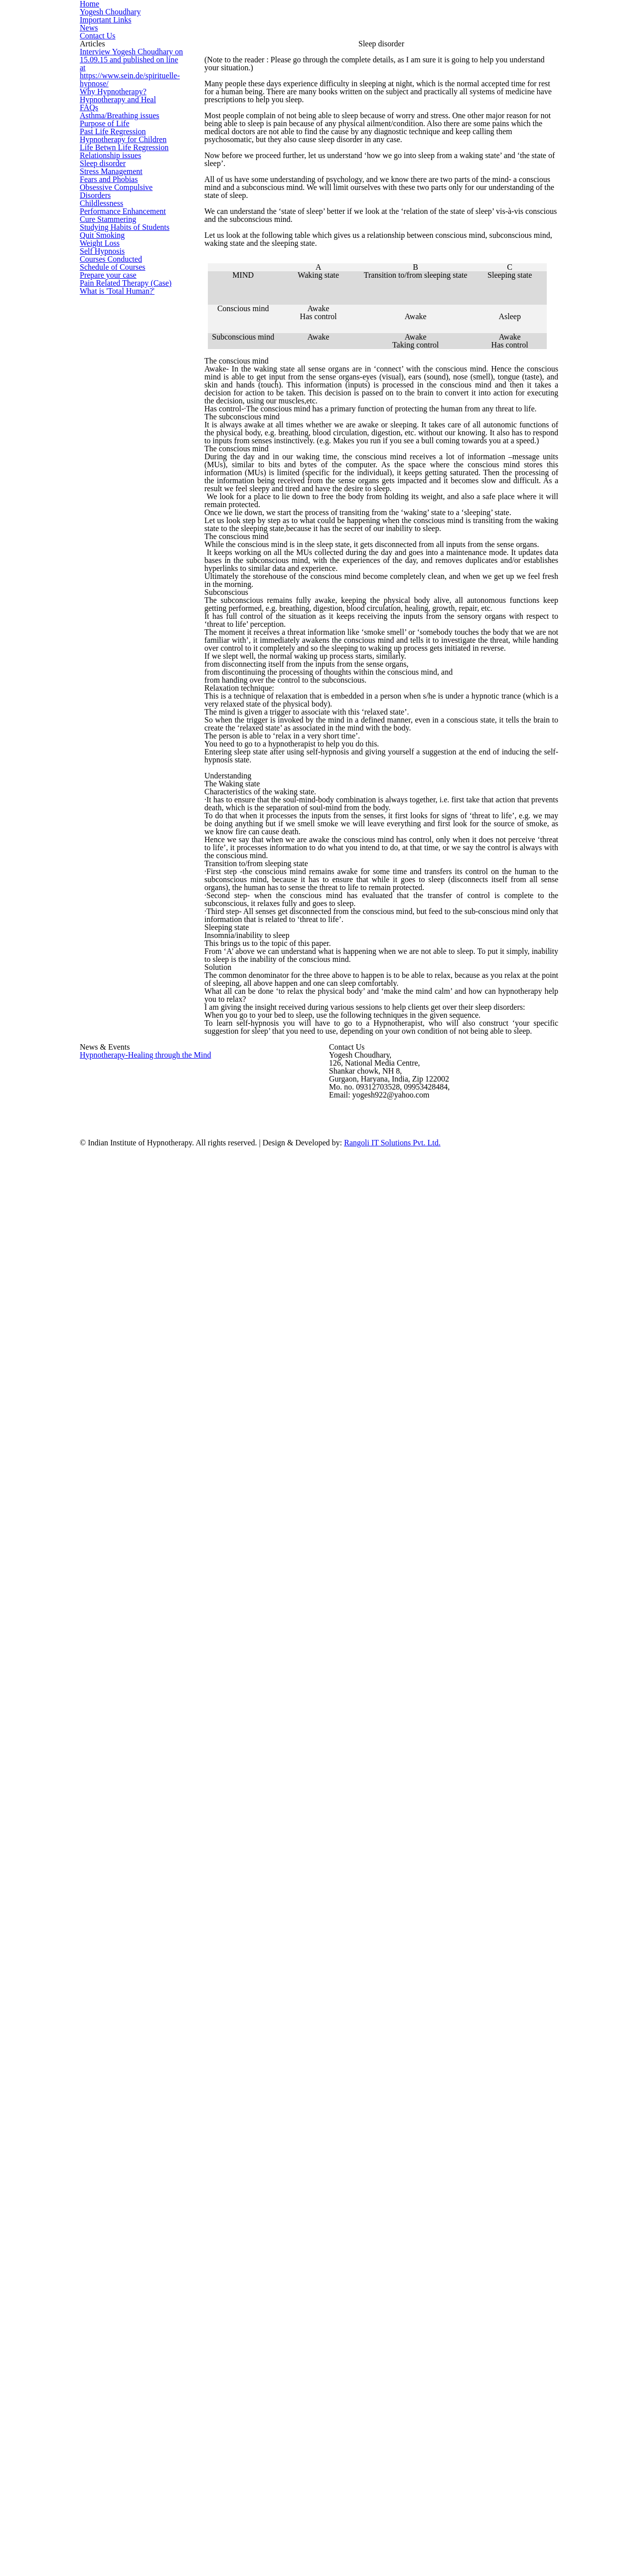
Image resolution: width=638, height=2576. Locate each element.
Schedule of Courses (111, 740)
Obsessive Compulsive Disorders (130, 526)
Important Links (419, 43)
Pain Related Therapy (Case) (122, 787)
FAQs (87, 289)
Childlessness (100, 550)
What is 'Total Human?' (113, 811)
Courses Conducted (109, 716)
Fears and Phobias (107, 503)
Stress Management (110, 479)
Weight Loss (98, 669)
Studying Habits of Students (120, 621)
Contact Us (524, 43)
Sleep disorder (102, 455)
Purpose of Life (103, 336)
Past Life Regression (110, 360)
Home (275, 43)
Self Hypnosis (100, 693)
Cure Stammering (105, 597)
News (476, 43)
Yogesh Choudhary (338, 43)
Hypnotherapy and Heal (115, 265)
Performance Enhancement (120, 574)
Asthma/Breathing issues (117, 312)
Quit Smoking (99, 645)
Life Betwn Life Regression (119, 407)
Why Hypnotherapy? (109, 241)
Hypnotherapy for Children (119, 383)
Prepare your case (107, 764)
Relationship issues (109, 431)
